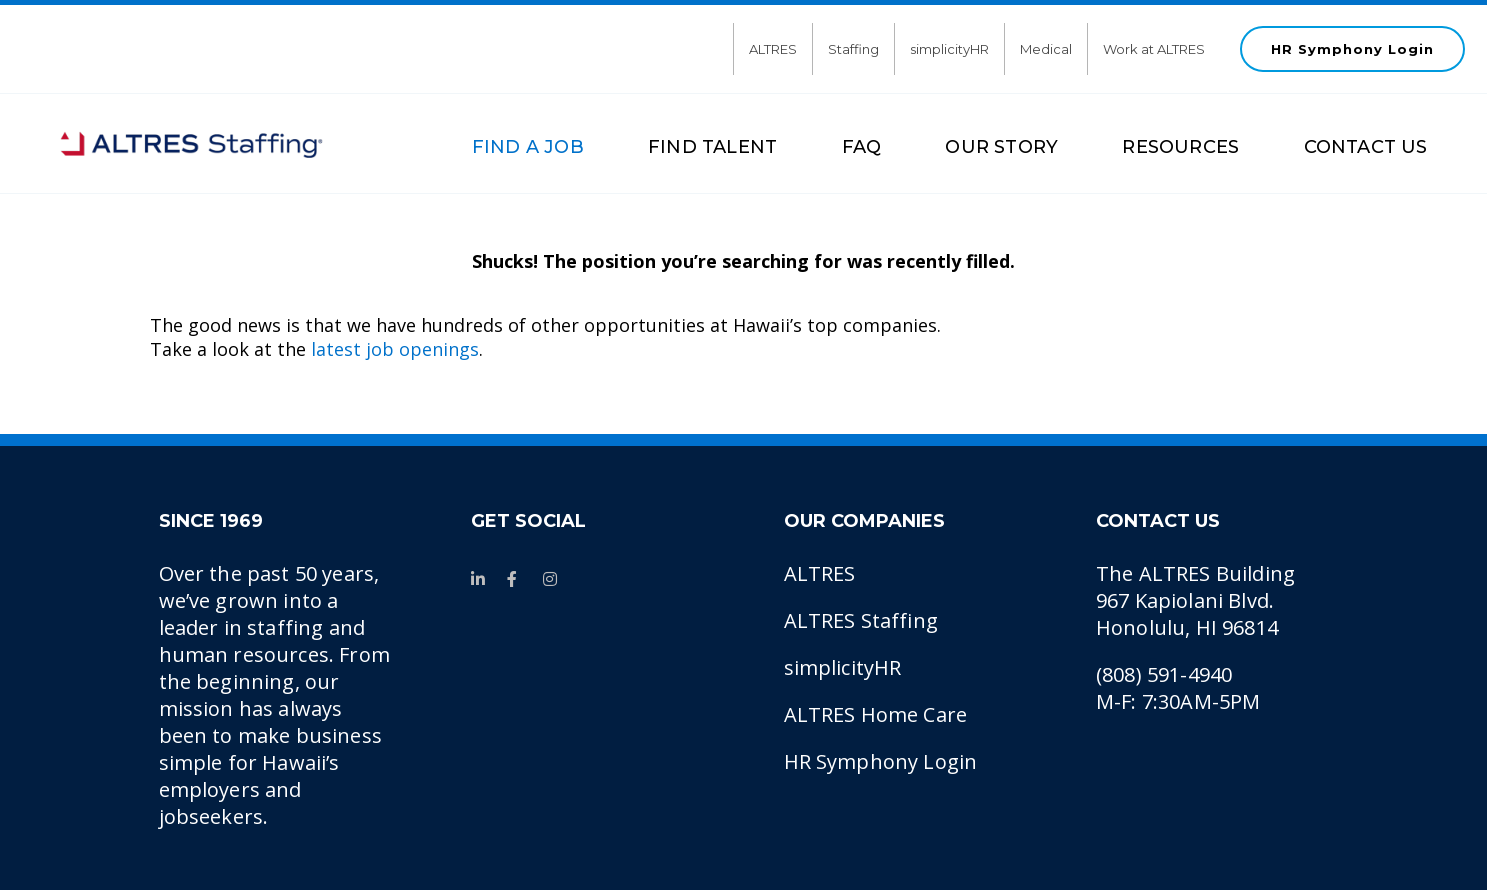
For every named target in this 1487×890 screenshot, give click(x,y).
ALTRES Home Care (876, 714)
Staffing (853, 49)
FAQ (862, 147)
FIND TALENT (712, 147)
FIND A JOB (528, 147)
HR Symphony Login (1352, 49)
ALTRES (773, 49)
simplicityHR (949, 49)
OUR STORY (1001, 147)
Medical (1046, 49)
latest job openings (395, 349)
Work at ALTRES (1154, 49)
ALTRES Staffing (861, 620)
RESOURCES (1180, 147)
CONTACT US (1366, 147)
